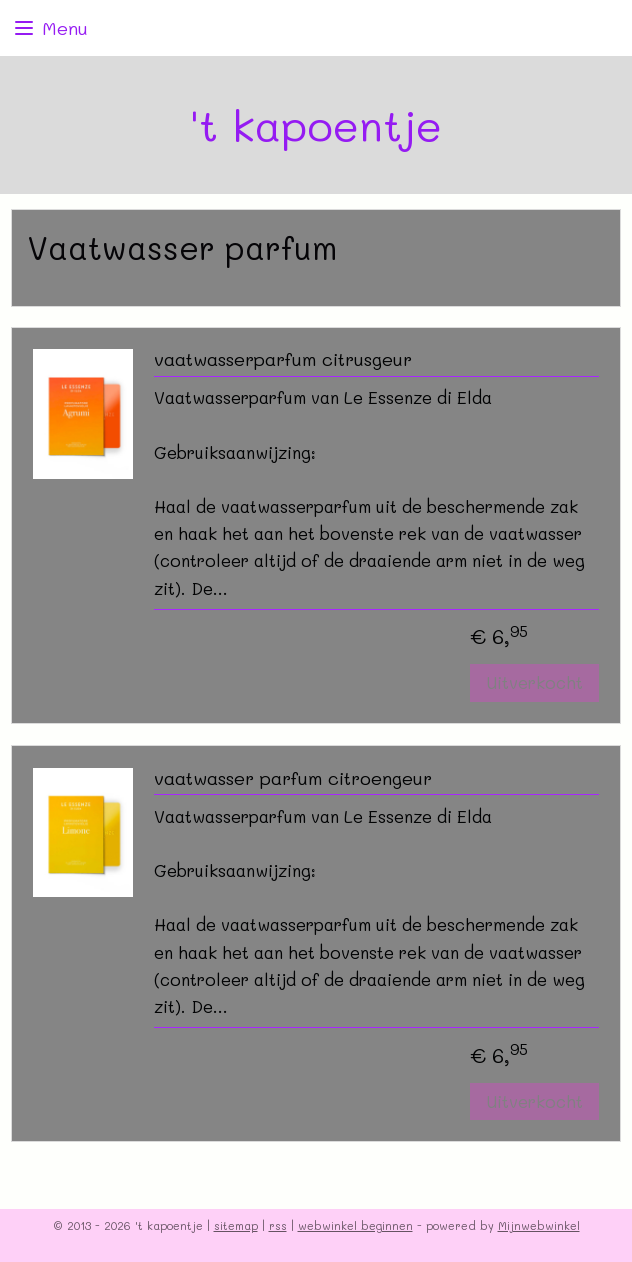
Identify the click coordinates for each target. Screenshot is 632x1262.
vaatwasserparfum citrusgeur (283, 360)
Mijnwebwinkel (539, 1225)
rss (278, 1225)
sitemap (236, 1225)
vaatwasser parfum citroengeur (293, 779)
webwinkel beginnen (355, 1225)
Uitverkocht (534, 683)
